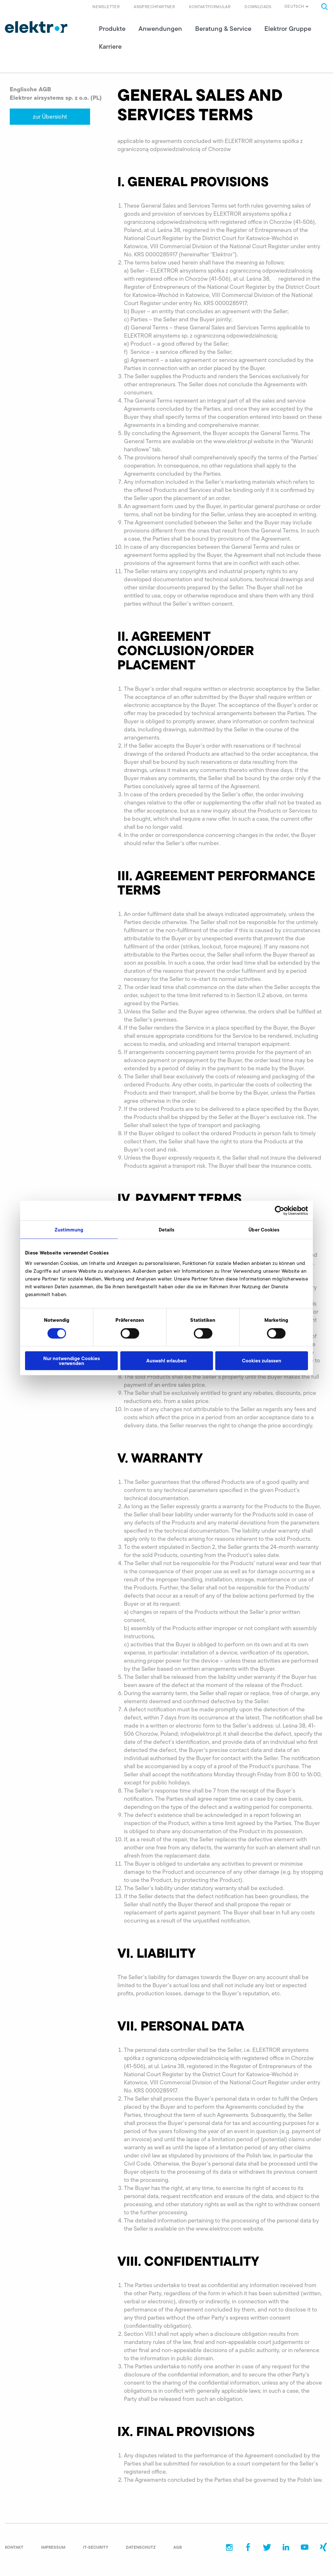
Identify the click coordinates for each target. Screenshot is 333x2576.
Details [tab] (167, 1229)
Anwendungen (160, 32)
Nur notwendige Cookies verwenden (71, 1360)
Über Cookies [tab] (263, 1229)
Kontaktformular (210, 6)
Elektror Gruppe (287, 32)
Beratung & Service (223, 32)
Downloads (258, 6)
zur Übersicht (50, 120)
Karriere (110, 50)
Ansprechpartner (154, 6)
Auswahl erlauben (166, 1360)
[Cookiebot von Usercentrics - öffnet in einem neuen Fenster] (279, 1211)
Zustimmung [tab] (69, 1229)
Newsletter (106, 6)
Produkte (112, 32)
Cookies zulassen (261, 1360)
